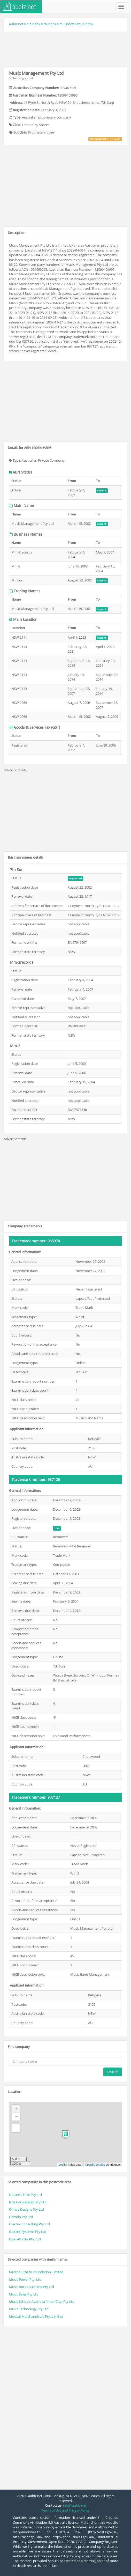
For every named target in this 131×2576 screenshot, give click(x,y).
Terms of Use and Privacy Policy (65, 2510)
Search (113, 2071)
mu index (66, 23)
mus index (85, 23)
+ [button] (16, 2109)
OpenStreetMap (95, 2164)
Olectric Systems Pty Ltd (27, 2231)
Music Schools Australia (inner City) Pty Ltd (41, 2301)
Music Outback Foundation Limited (36, 2272)
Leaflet (63, 2164)
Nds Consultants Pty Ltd (28, 2202)
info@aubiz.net (74, 2505)
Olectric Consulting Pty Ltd (29, 2224)
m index (50, 23)
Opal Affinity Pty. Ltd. (25, 2239)
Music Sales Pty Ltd (23, 2294)
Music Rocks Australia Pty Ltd (31, 2286)
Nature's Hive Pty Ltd (25, 2194)
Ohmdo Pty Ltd (21, 2217)
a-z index (33, 23)
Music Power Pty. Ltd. (25, 2279)
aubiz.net (16, 23)
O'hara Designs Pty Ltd (26, 2209)
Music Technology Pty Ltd (29, 2309)
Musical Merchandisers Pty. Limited (36, 2316)
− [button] (16, 2117)
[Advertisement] (65, 48)
